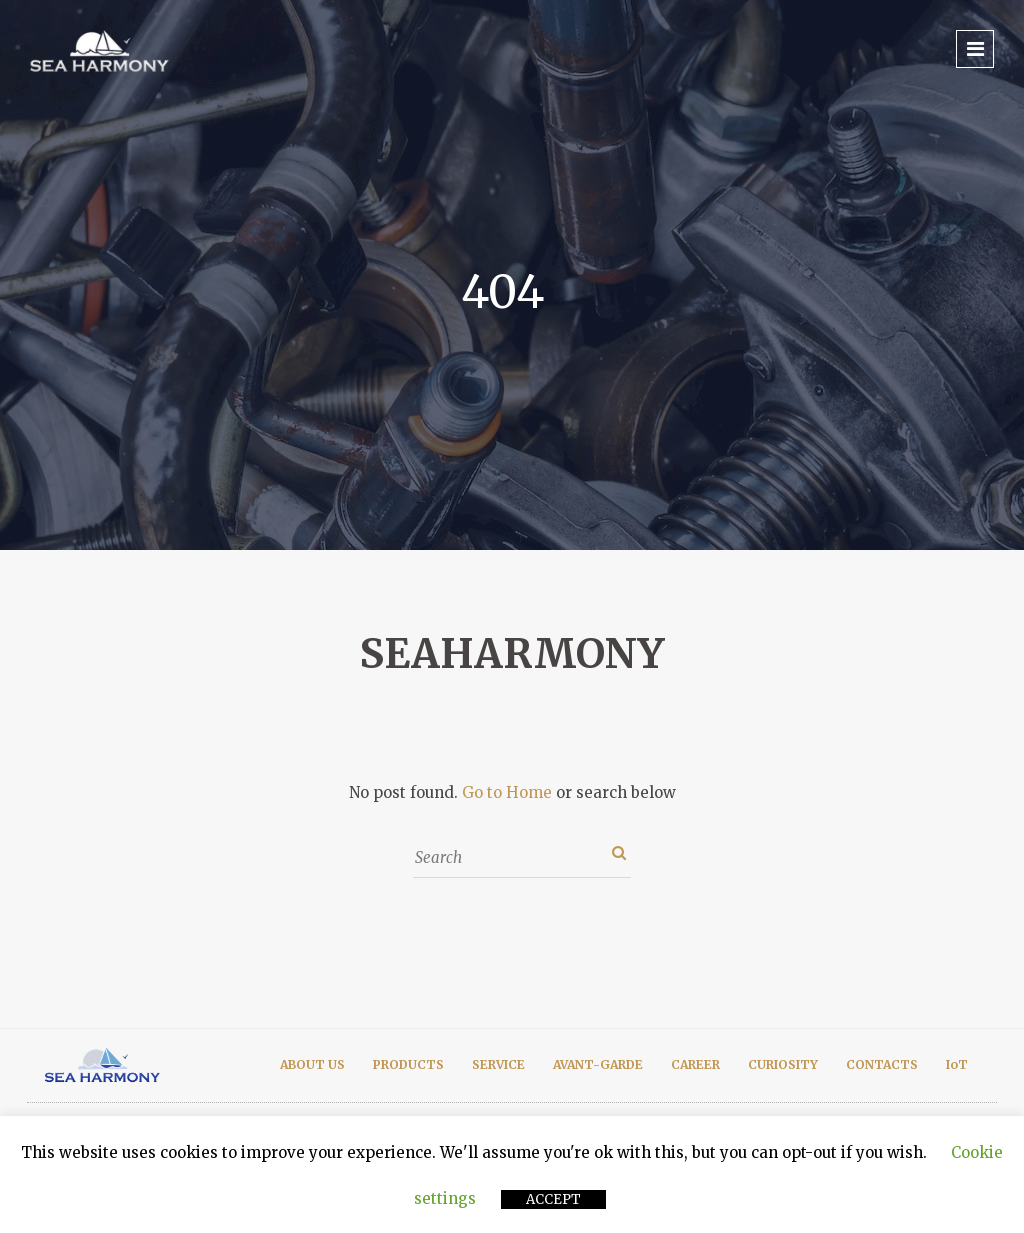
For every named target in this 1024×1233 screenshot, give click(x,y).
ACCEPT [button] (553, 1199)
